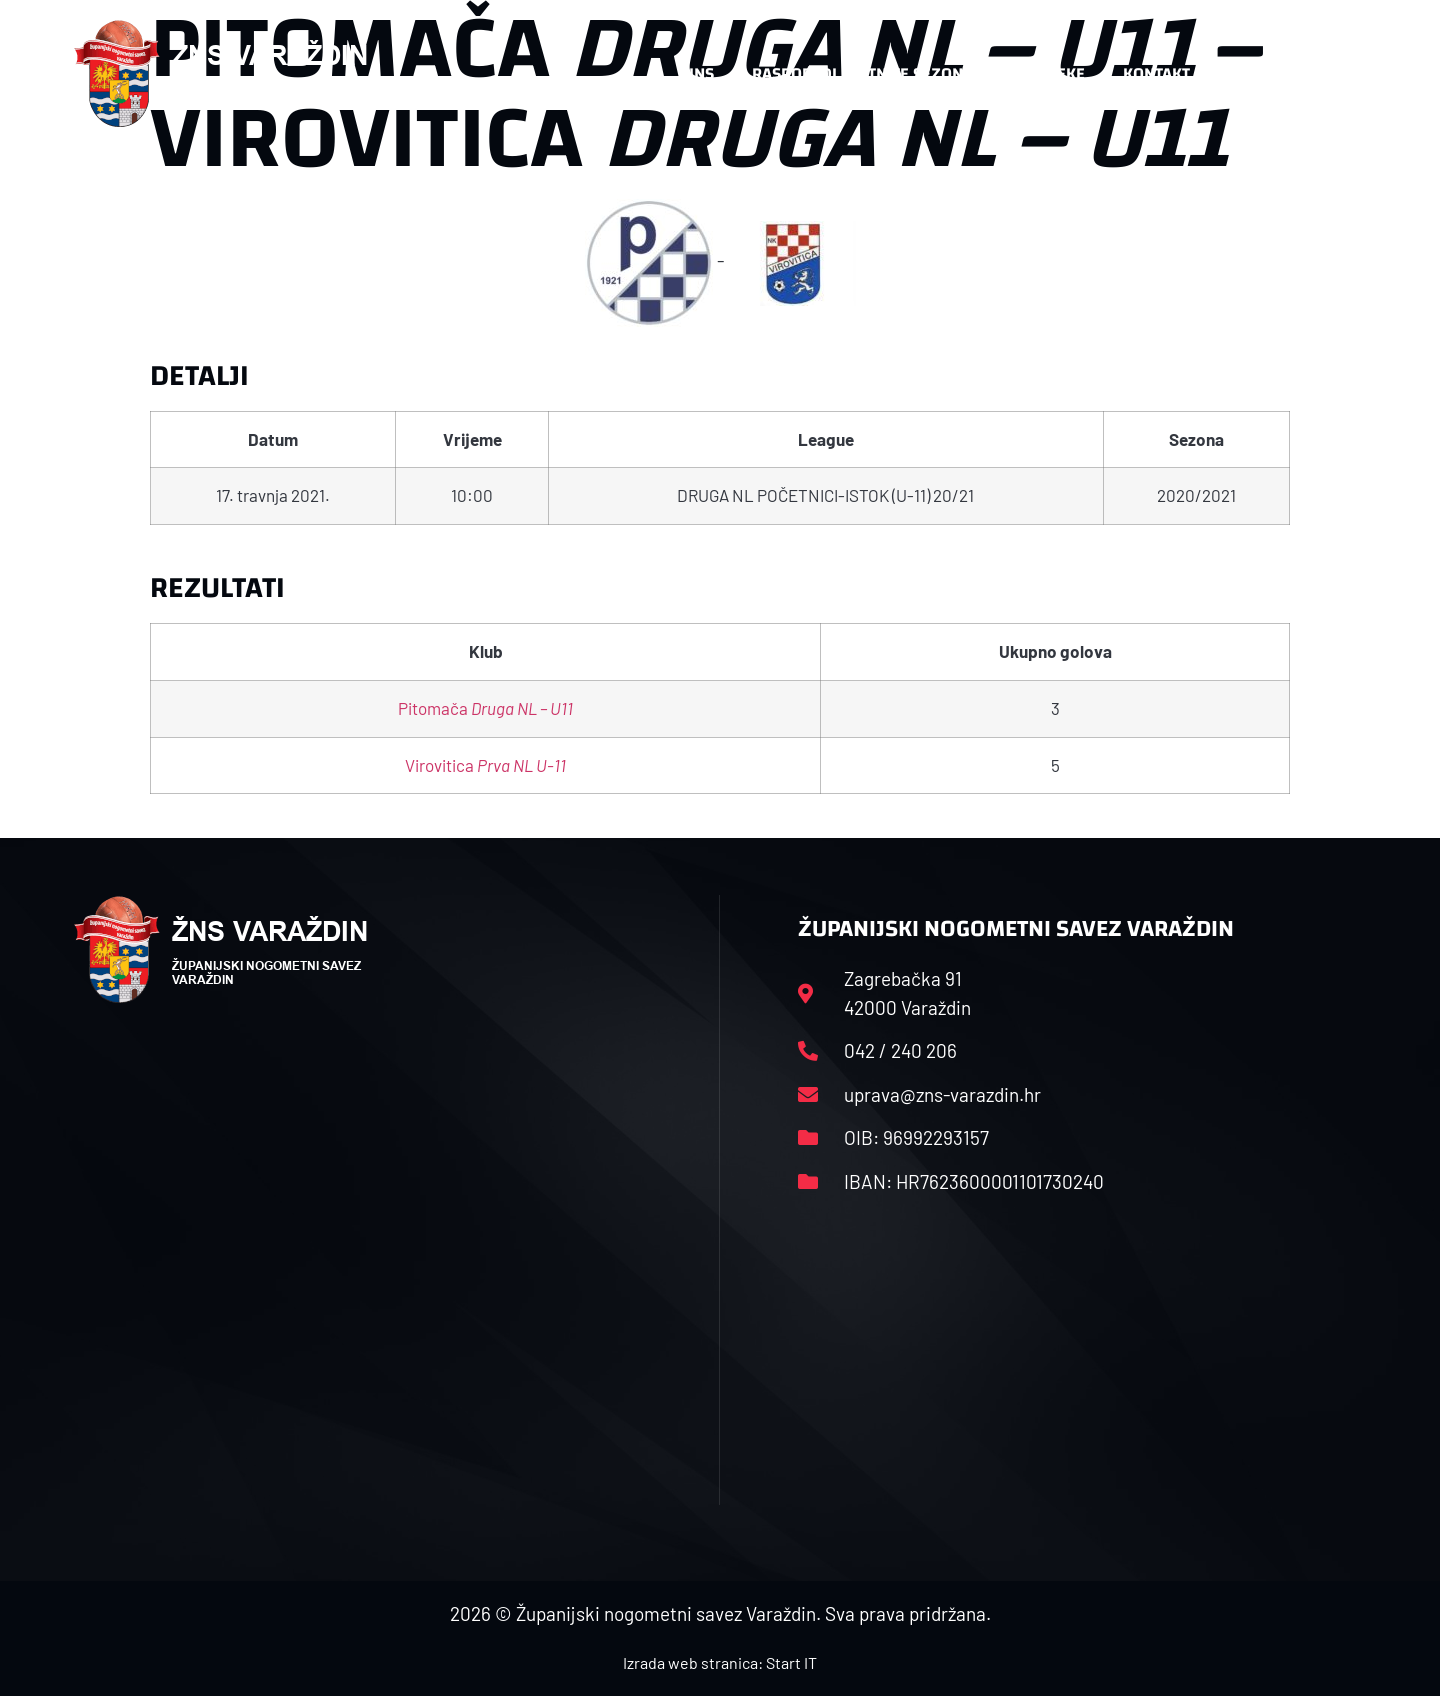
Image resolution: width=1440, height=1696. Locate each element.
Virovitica (485, 765)
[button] (1326, 74)
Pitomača (485, 708)
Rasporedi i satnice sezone (862, 73)
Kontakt (1156, 73)
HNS (698, 73)
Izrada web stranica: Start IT (720, 1662)
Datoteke (1047, 73)
